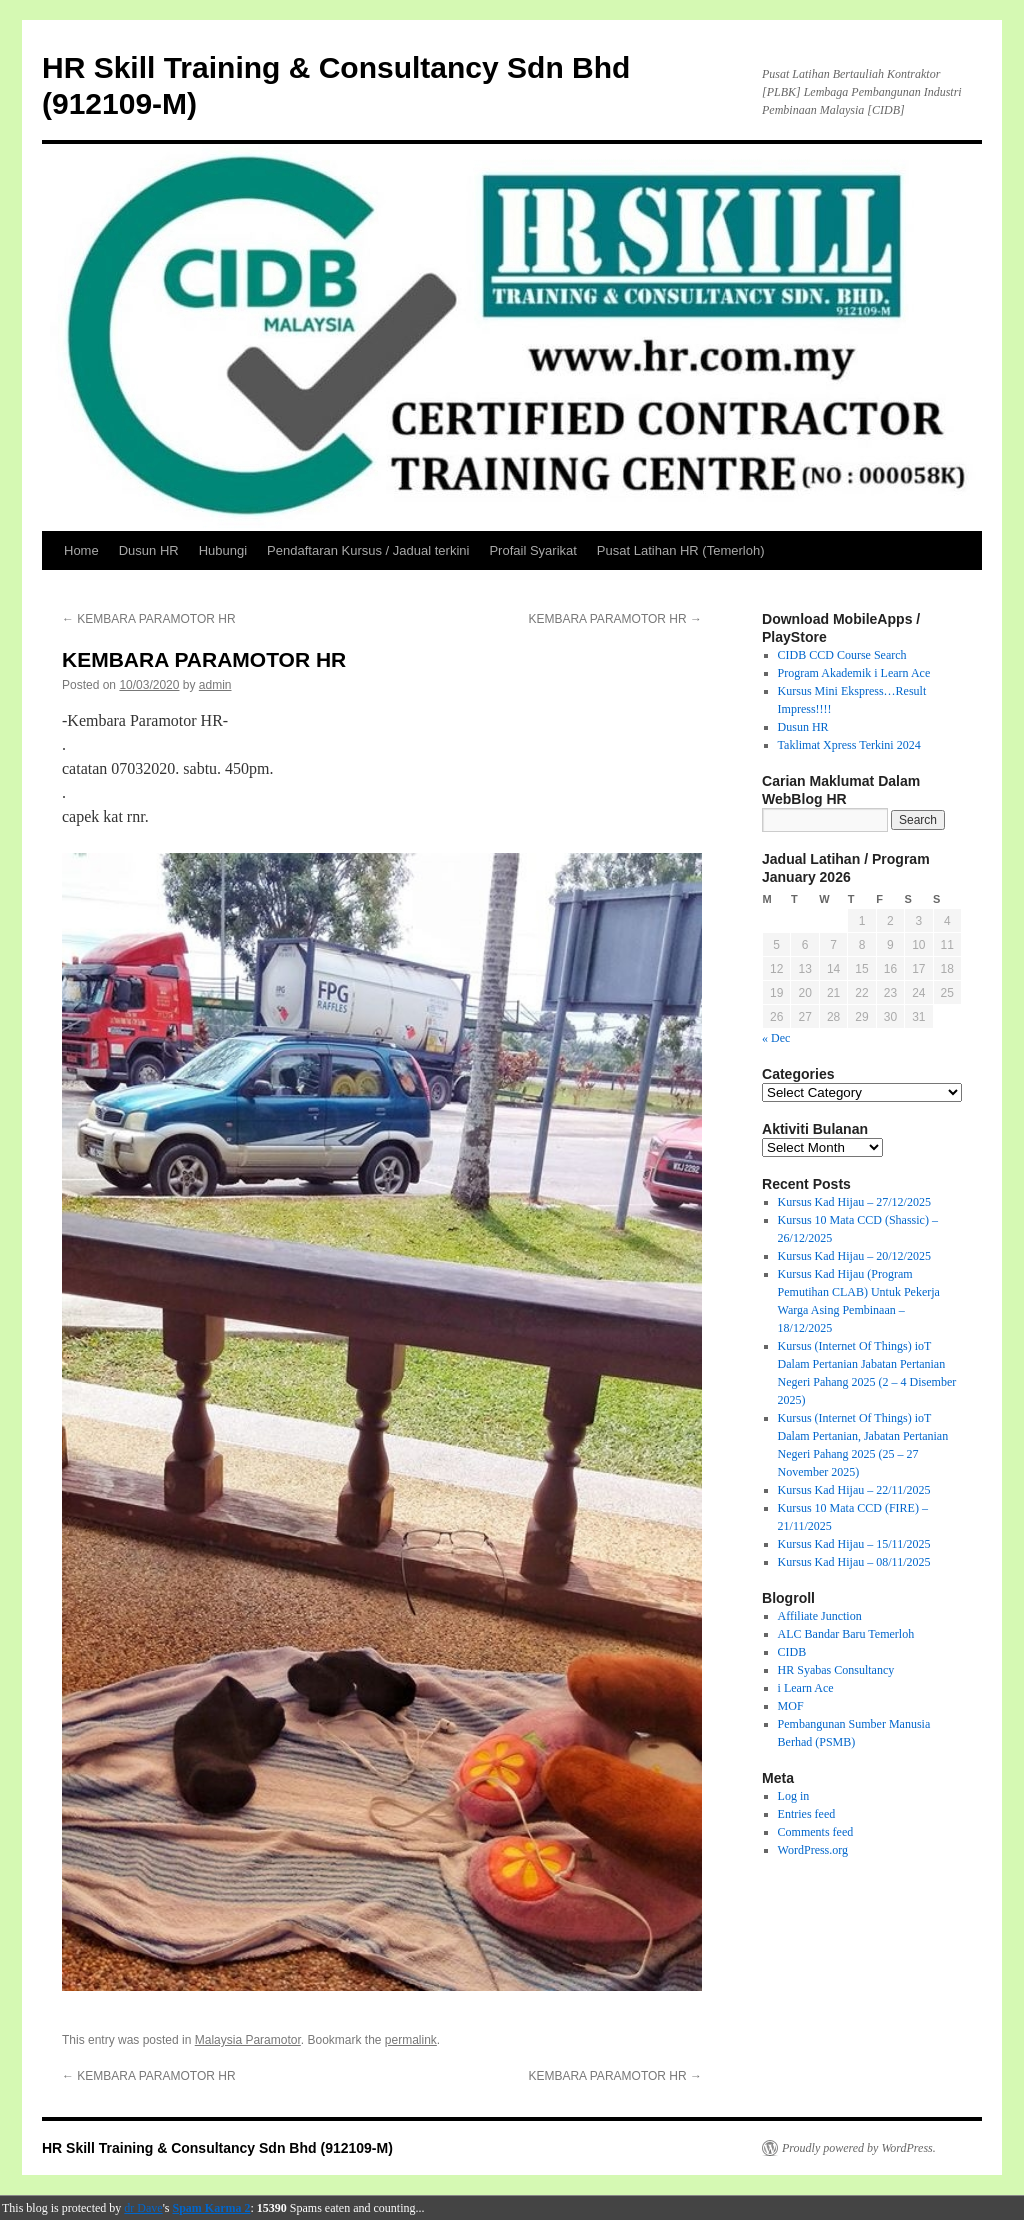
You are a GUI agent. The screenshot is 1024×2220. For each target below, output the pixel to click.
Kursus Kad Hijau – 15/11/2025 (854, 1544)
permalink (411, 2040)
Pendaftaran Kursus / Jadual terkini (368, 550)
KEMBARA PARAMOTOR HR (149, 619)
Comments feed (816, 1832)
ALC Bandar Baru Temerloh (846, 1634)
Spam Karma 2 (212, 2208)
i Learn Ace (806, 1688)
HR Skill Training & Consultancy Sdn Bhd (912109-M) (217, 2148)
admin (215, 685)
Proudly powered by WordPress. (859, 2148)
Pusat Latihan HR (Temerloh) (681, 550)
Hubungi (223, 550)
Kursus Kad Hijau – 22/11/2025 (854, 1490)
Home (81, 550)
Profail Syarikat (532, 550)
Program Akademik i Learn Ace (854, 673)
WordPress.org (813, 1850)
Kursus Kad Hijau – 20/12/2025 (854, 1256)
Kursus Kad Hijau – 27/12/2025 (854, 1202)
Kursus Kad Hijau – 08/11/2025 (854, 1562)
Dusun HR (149, 550)
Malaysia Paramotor (248, 2040)
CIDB (792, 1652)
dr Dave (143, 2208)
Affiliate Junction (820, 1616)
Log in (794, 1796)
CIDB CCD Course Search (842, 655)
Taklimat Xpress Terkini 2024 (849, 745)
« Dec (776, 1038)
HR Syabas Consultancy (836, 1670)
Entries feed (807, 1814)
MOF (791, 1706)
